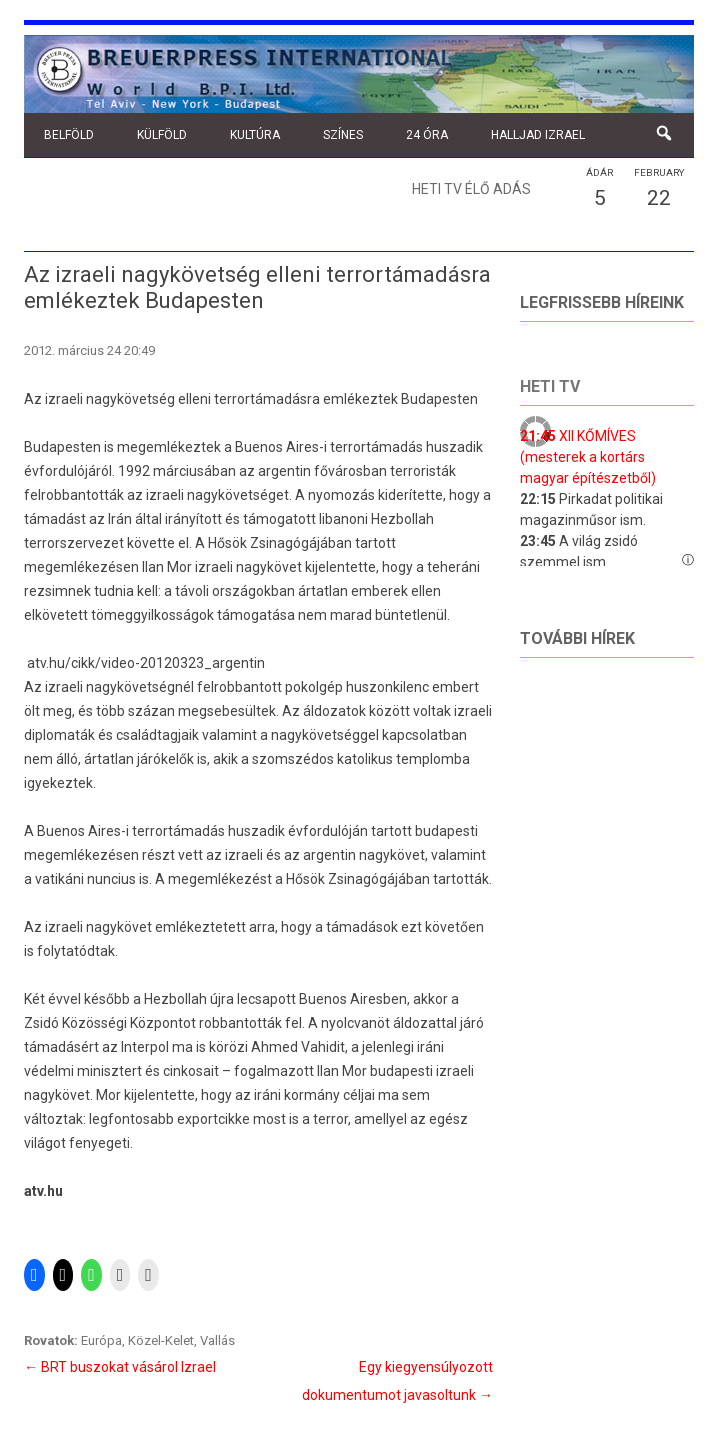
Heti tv (550, 386)
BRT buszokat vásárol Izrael (120, 1367)
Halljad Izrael (538, 135)
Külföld (162, 135)
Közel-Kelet (161, 1340)
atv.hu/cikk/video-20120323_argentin (146, 663)
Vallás (217, 1340)
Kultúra (255, 135)
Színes (343, 135)
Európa (101, 1340)
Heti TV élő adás (471, 189)
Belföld (69, 135)
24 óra (427, 135)
